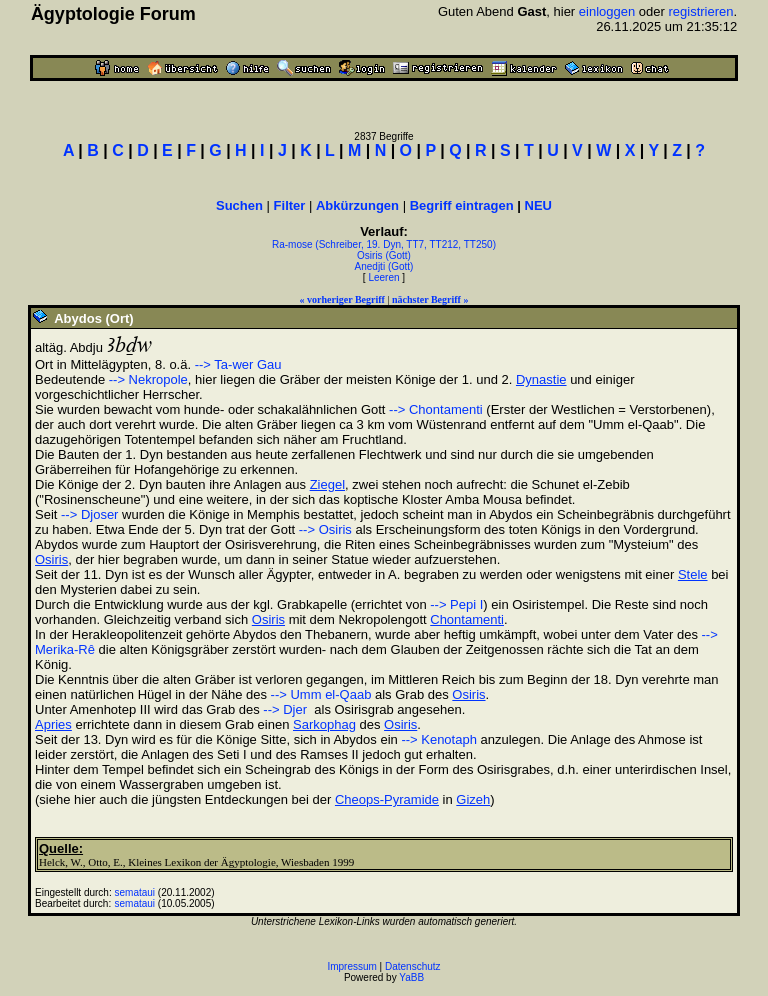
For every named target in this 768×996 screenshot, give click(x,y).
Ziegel (327, 484)
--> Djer (285, 709)
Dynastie (541, 379)
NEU (538, 205)
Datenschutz (413, 966)
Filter (290, 205)
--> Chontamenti (436, 409)
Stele (693, 574)
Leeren (383, 277)
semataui (135, 892)
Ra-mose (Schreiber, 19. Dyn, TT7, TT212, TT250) (384, 244)
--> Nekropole (148, 379)
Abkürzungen (357, 205)
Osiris (51, 559)
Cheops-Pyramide (387, 799)
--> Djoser (89, 514)
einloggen (607, 11)
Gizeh (473, 799)
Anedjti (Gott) (384, 266)
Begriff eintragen (462, 205)
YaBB (411, 977)
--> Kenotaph (439, 739)
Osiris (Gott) (384, 255)
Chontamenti (467, 619)
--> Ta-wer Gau (238, 364)
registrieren (700, 11)
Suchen (239, 205)
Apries (53, 724)
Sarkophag (324, 724)
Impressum (351, 966)
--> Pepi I (456, 604)
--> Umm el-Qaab (321, 694)
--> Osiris (325, 529)
